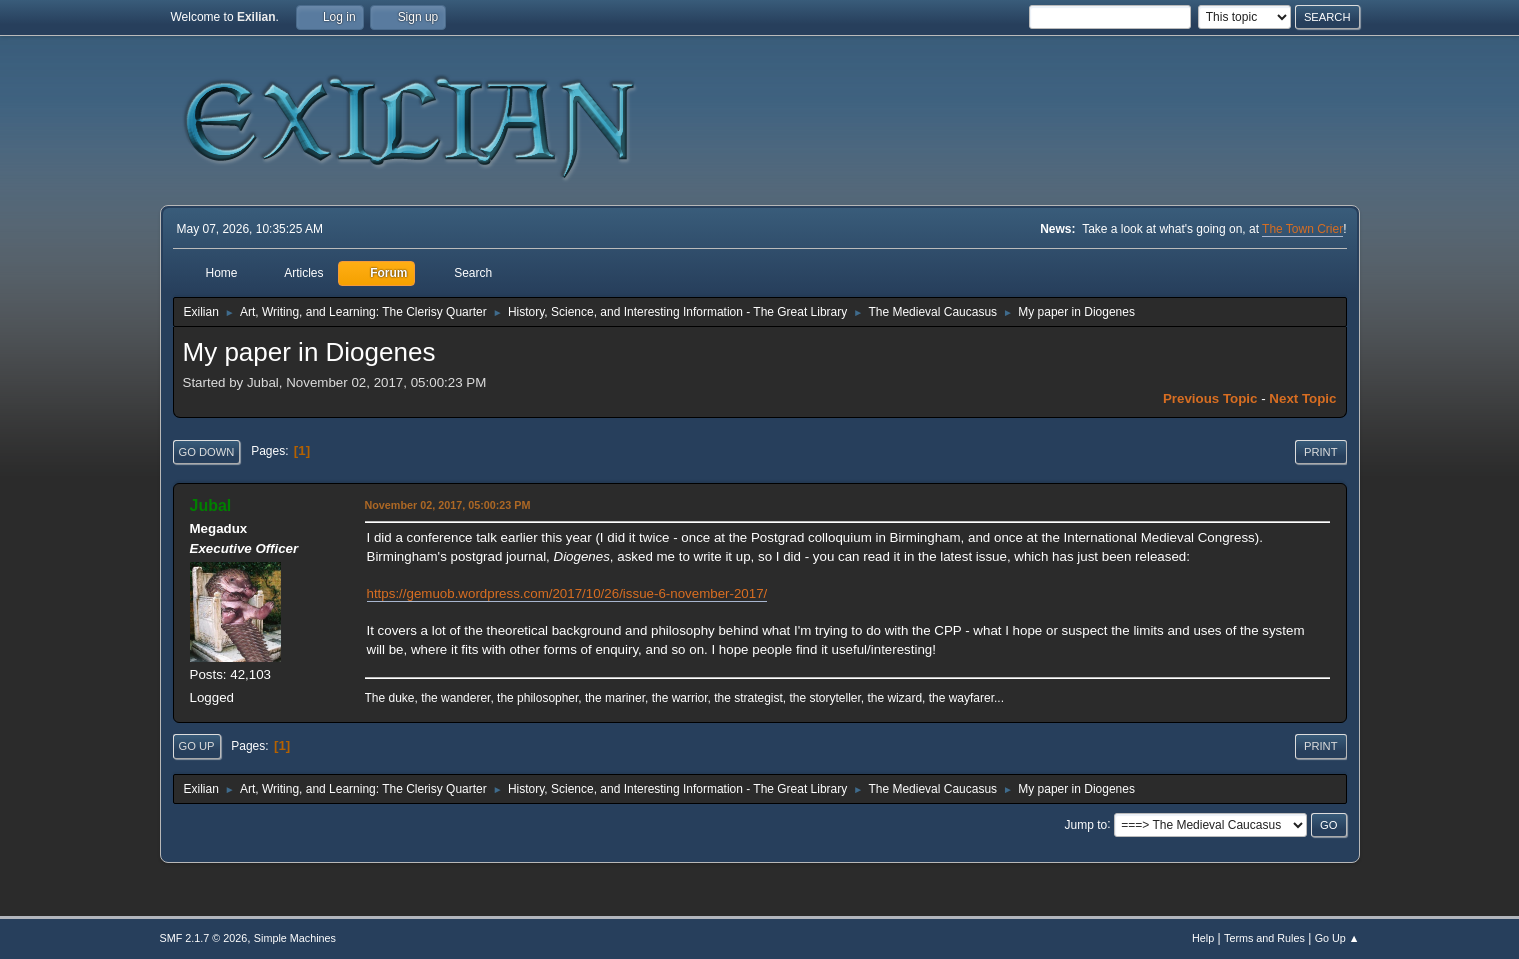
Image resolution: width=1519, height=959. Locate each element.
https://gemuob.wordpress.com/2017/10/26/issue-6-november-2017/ (567, 593)
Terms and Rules (1264, 938)
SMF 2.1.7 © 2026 (204, 938)
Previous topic (1210, 398)
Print (1321, 452)
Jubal (211, 505)
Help (1203, 938)
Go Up (197, 746)
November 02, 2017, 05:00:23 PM (448, 505)
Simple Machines (295, 938)
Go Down (207, 452)
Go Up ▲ (1337, 938)
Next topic (1302, 398)
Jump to (1086, 824)
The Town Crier (1302, 229)
